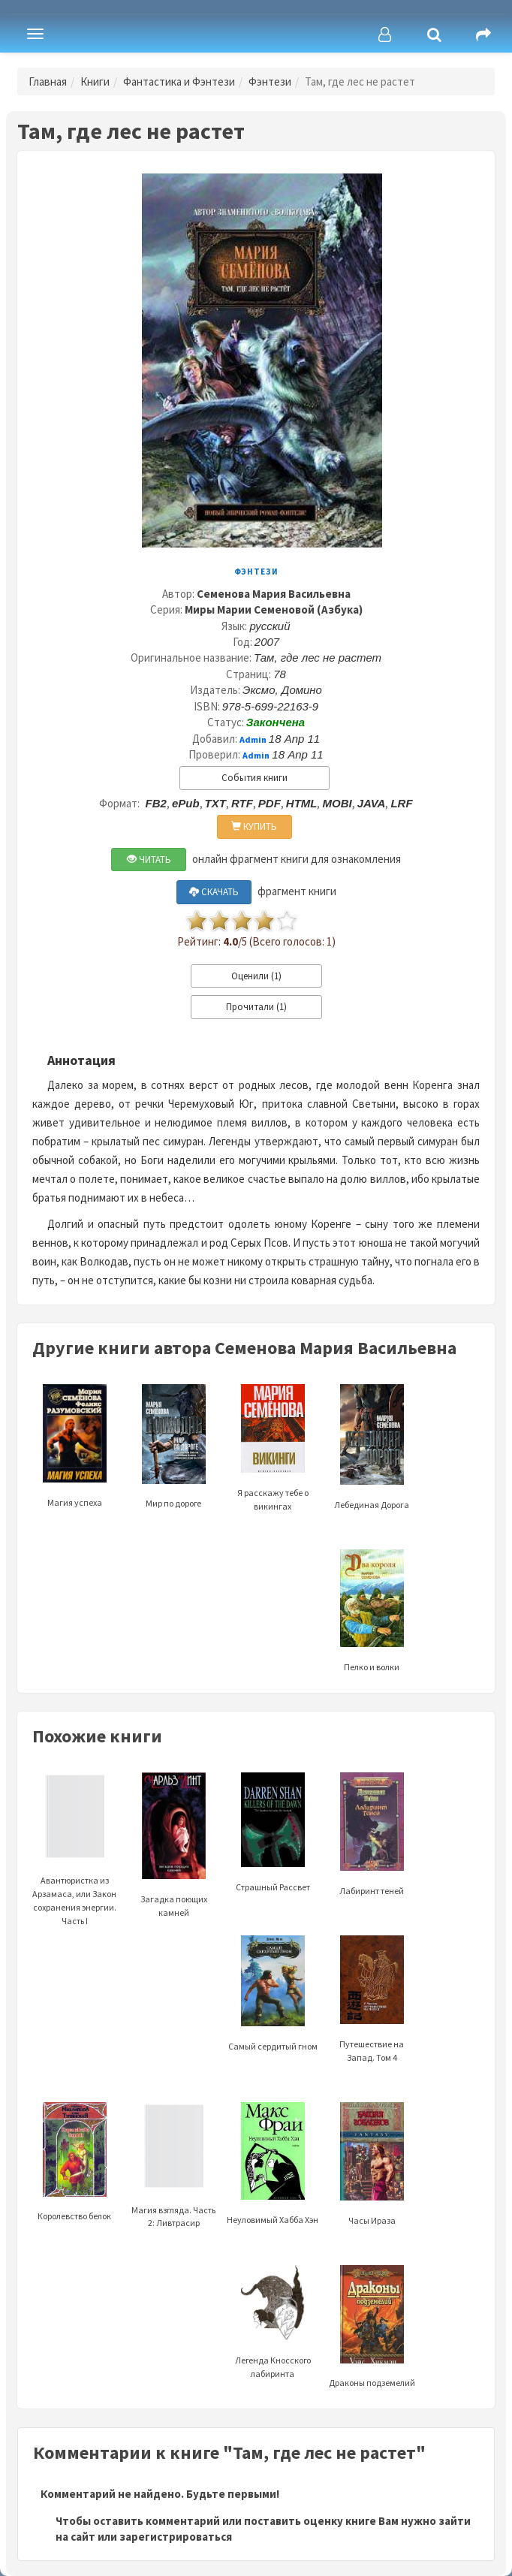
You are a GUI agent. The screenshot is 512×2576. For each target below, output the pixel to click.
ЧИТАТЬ (149, 859)
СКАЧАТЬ (214, 891)
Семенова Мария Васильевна (274, 594)
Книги (95, 81)
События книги (254, 777)
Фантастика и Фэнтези (179, 81)
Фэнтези (269, 81)
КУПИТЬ (254, 826)
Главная (48, 81)
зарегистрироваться (175, 2536)
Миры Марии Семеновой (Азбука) (274, 609)
